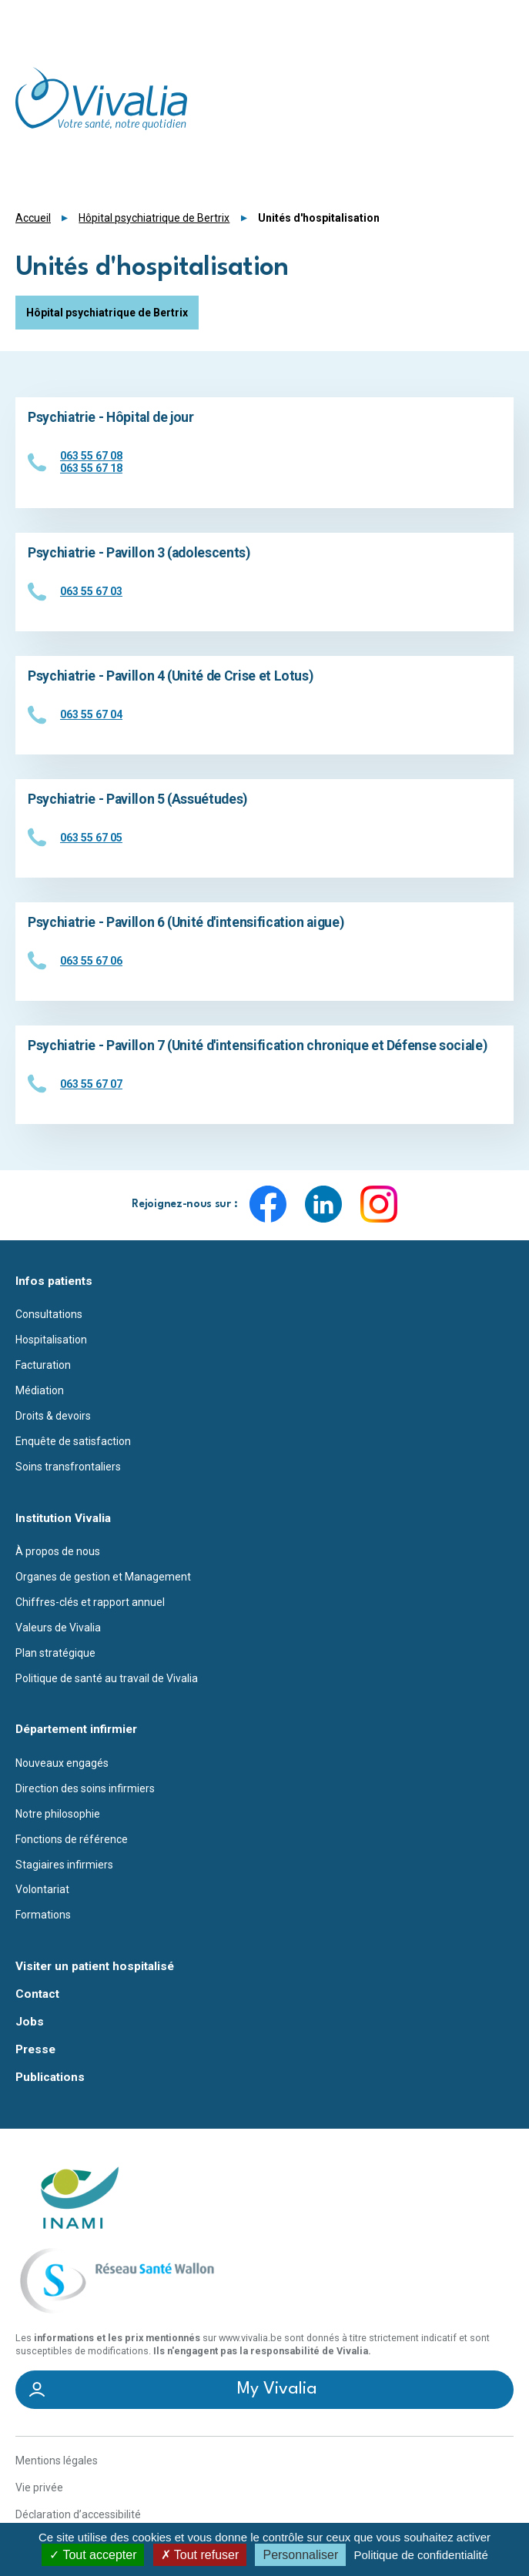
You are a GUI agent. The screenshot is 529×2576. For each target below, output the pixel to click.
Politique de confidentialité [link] (420, 2554)
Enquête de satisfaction (73, 1441)
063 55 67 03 (91, 591)
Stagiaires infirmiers (64, 1864)
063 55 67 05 (91, 837)
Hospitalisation (51, 1339)
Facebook (267, 1204)
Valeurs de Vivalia (58, 1627)
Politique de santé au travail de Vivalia (106, 1678)
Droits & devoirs (53, 1416)
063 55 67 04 (91, 714)
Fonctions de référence (71, 1839)
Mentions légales (56, 2460)
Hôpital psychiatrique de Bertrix (154, 218)
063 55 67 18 (91, 468)
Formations (43, 1915)
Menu (504, 19)
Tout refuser (200, 2554)
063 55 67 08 (91, 456)
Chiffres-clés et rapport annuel (90, 1602)
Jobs (29, 2022)
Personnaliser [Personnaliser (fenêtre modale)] (300, 2554)
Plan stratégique (55, 1653)
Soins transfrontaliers (68, 1466)
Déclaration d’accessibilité (78, 2514)
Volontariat (42, 1889)
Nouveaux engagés (62, 1763)
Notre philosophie (57, 1814)
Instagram (378, 1204)
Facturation (43, 1365)
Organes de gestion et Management (103, 1577)
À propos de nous (57, 1551)
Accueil (33, 218)
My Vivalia (277, 2388)
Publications (50, 2077)
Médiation (39, 1390)
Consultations (48, 1314)
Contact (37, 1994)
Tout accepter (92, 2554)
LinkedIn (323, 1204)
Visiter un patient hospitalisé (94, 1966)
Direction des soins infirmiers (85, 1788)
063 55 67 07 (91, 1084)
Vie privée (39, 2487)
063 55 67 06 (91, 961)
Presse (35, 2049)
